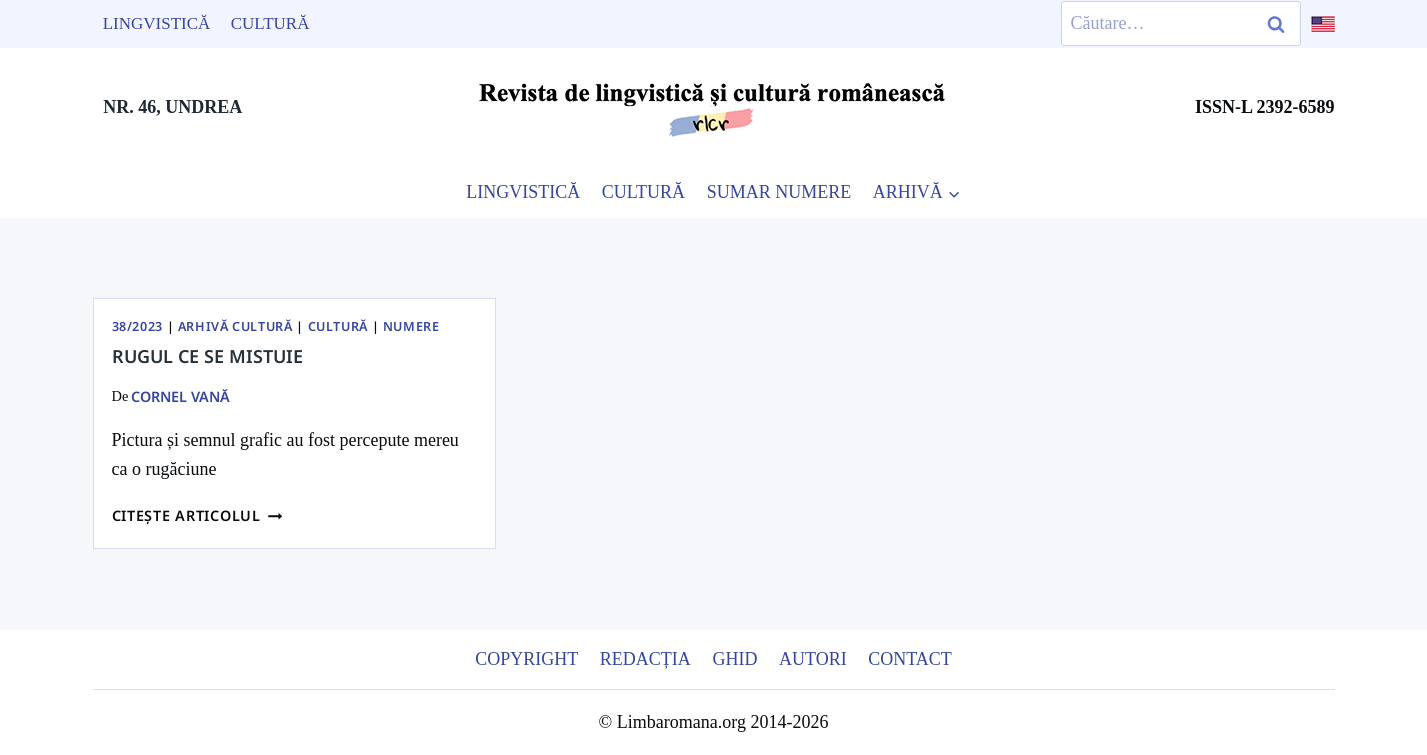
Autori (813, 659)
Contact (910, 659)
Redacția (645, 659)
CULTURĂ (643, 192)
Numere (411, 326)
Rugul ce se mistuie (207, 356)
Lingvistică (157, 23)
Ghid (734, 659)
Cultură (270, 23)
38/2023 (137, 326)
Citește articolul (197, 515)
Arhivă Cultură (235, 326)
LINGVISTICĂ (523, 192)
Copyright (526, 659)
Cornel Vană (180, 396)
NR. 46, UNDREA (172, 107)
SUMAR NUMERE (779, 192)
